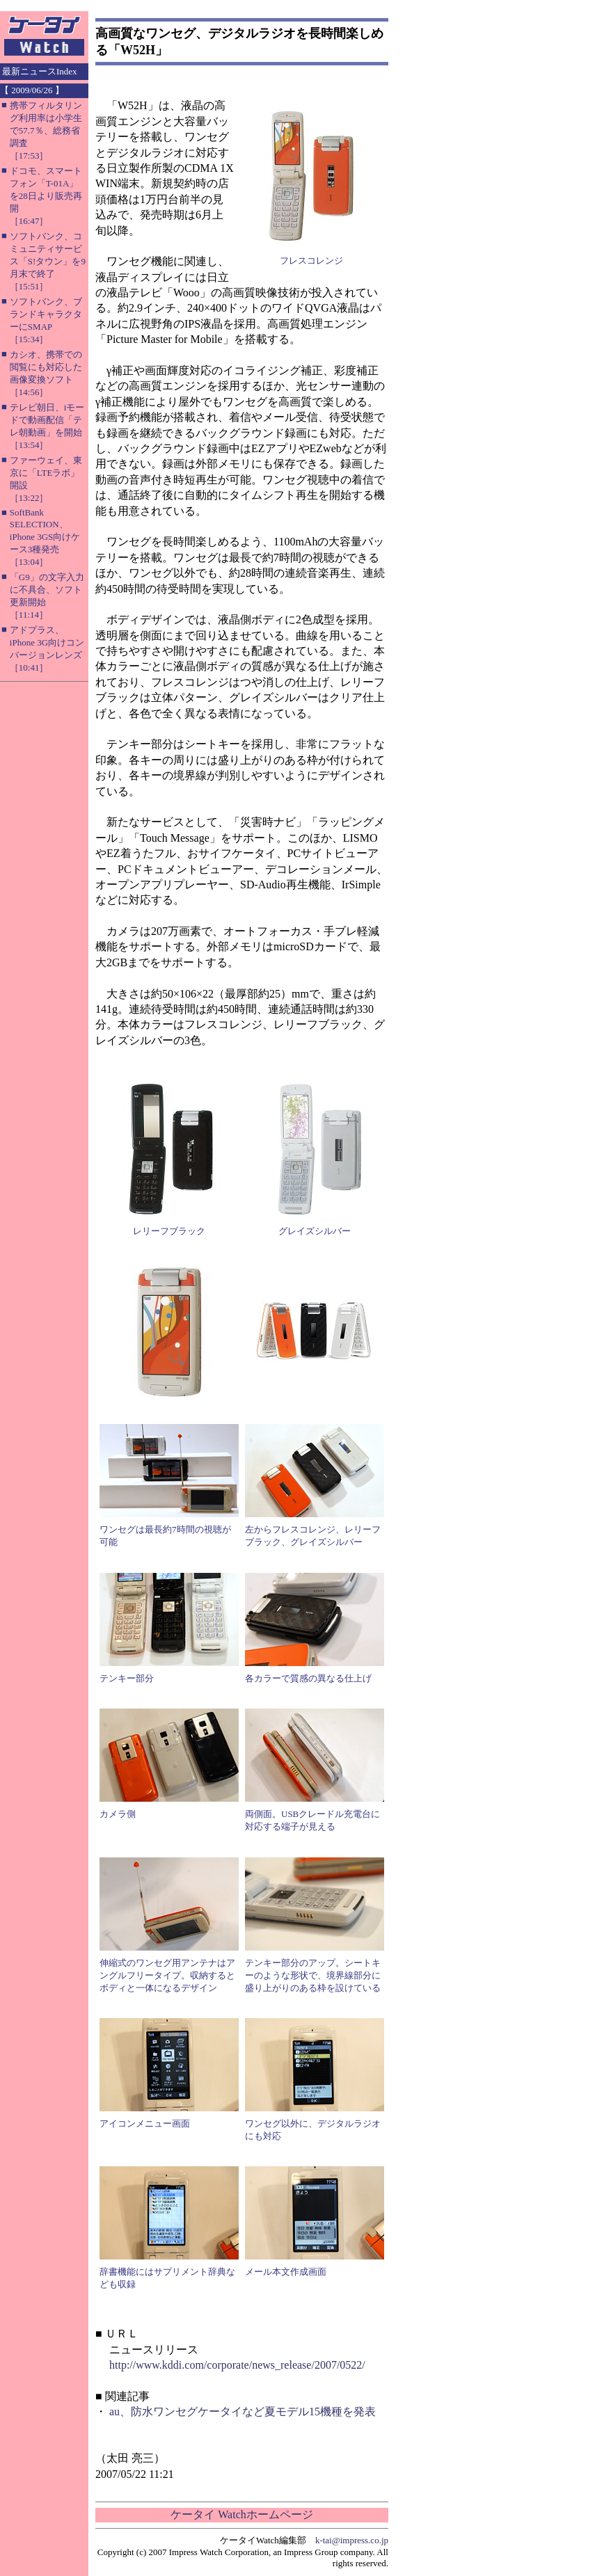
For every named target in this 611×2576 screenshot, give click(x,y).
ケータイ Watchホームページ (241, 2514)
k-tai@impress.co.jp (351, 2540)
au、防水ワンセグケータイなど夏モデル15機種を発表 (242, 2411)
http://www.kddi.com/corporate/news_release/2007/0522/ (237, 2365)
